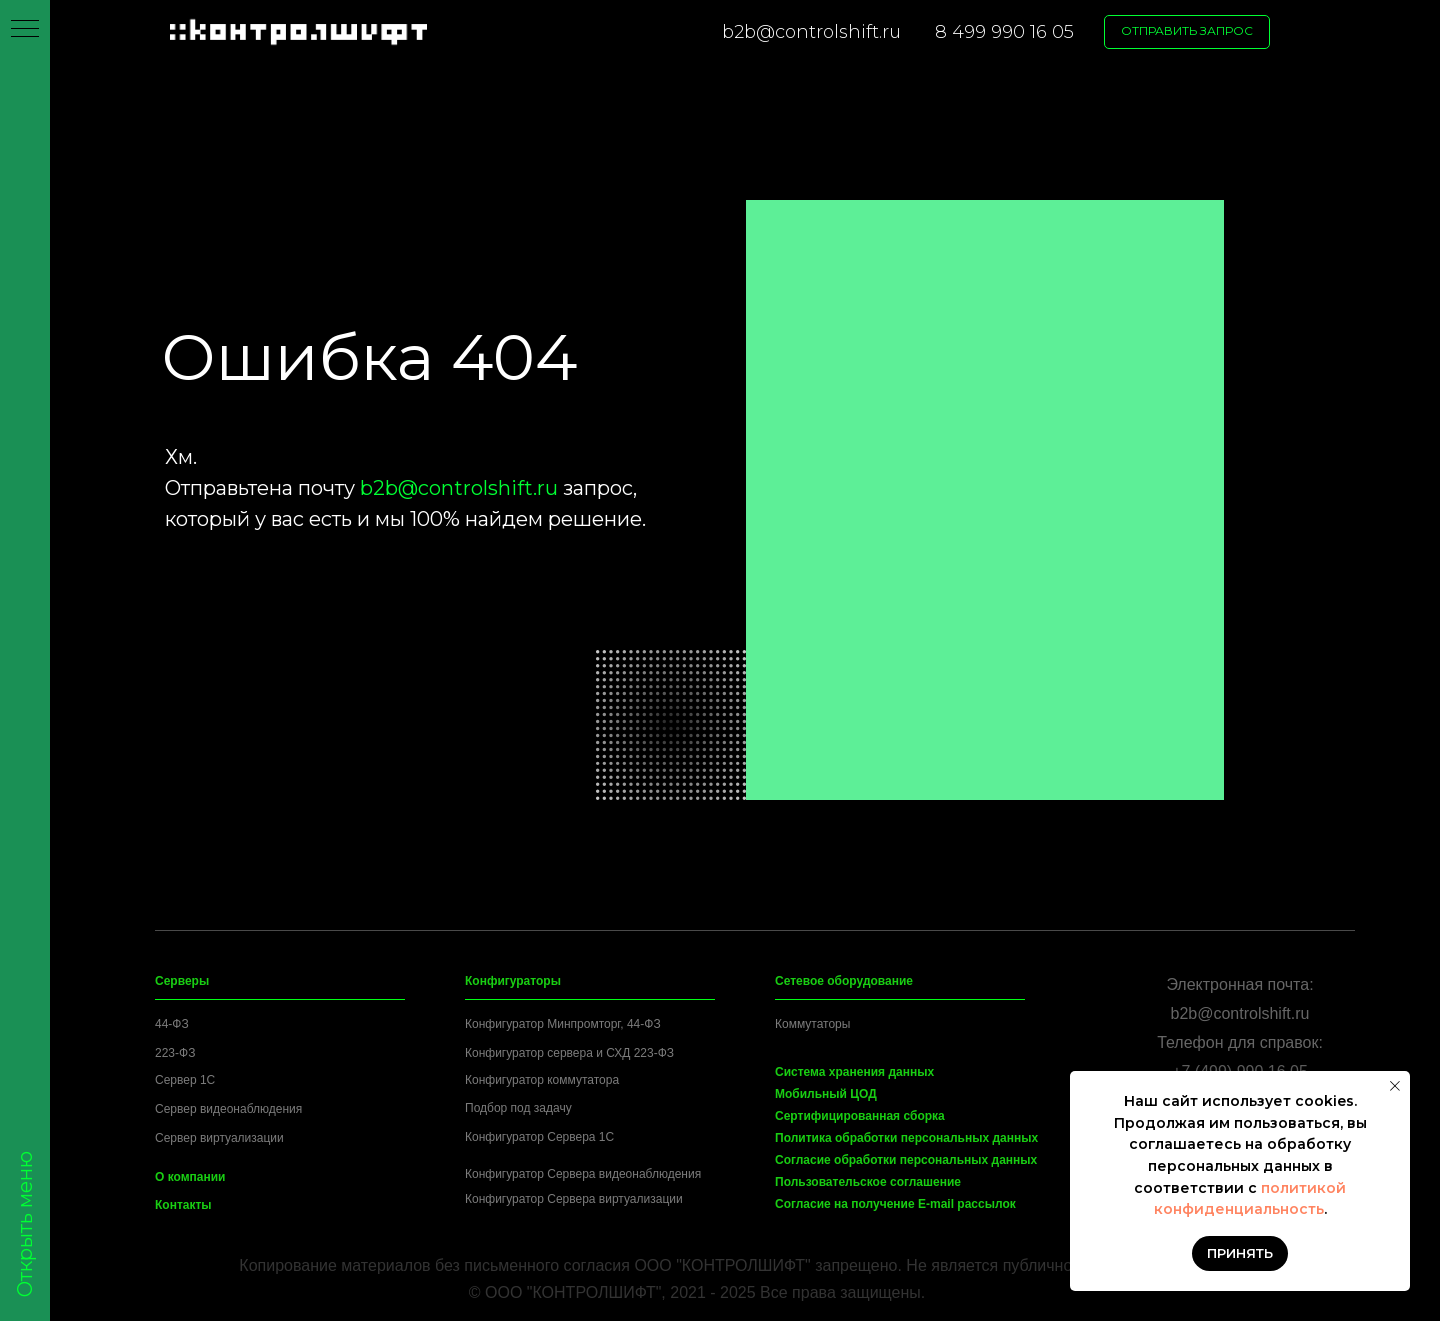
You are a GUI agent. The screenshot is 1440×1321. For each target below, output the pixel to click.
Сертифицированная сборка (860, 1116)
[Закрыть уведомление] (1395, 1086)
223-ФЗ (175, 1053)
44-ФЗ (172, 1024)
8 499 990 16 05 (1004, 32)
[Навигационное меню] (25, 30)
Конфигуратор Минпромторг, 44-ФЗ (563, 1024)
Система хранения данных (854, 1072)
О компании (190, 1177)
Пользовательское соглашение (868, 1182)
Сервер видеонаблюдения (228, 1109)
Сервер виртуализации (219, 1138)
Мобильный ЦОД (826, 1094)
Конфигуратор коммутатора (542, 1080)
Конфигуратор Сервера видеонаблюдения (583, 1174)
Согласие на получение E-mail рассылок (895, 1204)
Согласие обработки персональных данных (906, 1160)
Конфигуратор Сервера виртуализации (574, 1199)
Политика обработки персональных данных (906, 1138)
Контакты (183, 1205)
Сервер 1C (185, 1080)
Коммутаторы (812, 1024)
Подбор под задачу (518, 1108)
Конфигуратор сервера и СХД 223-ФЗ (569, 1053)
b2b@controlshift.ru (811, 32)
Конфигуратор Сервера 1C (539, 1137)
